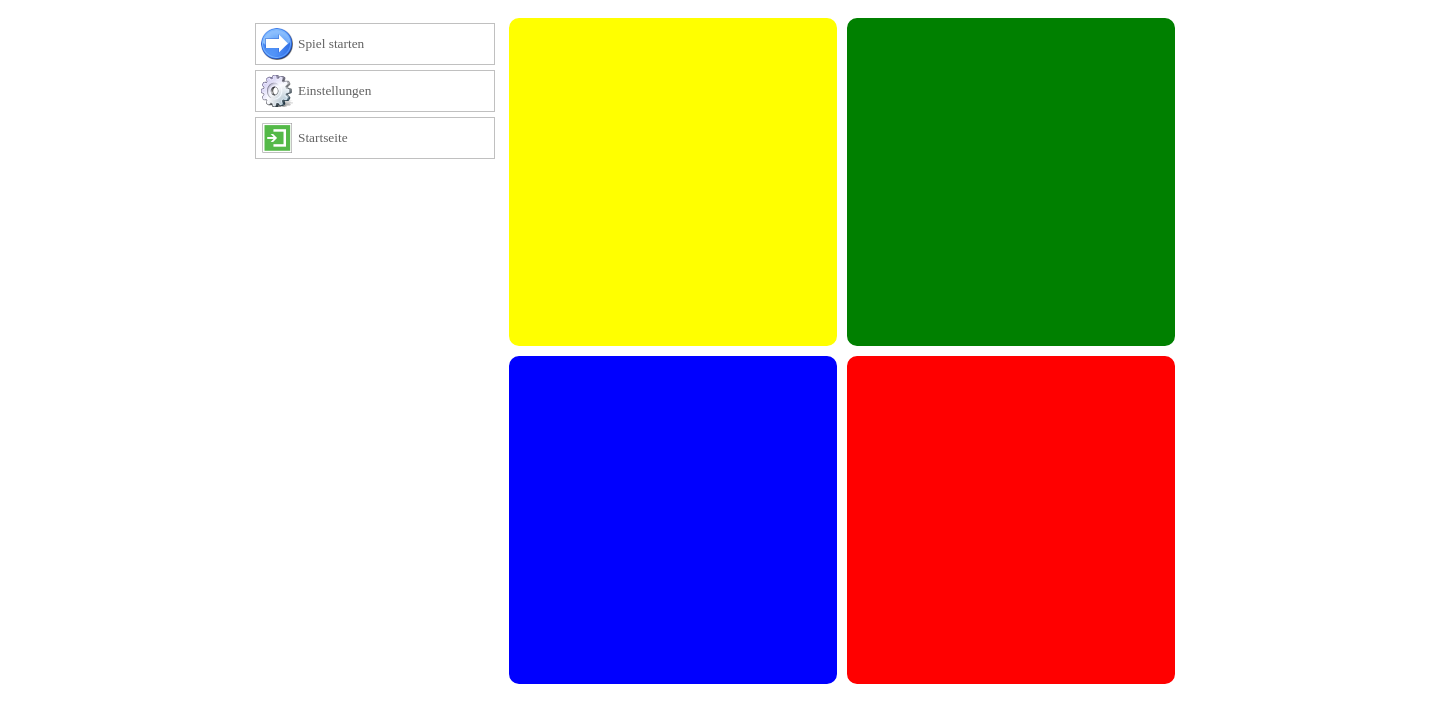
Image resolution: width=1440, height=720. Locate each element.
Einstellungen (328, 92)
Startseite (316, 139)
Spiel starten (324, 45)
